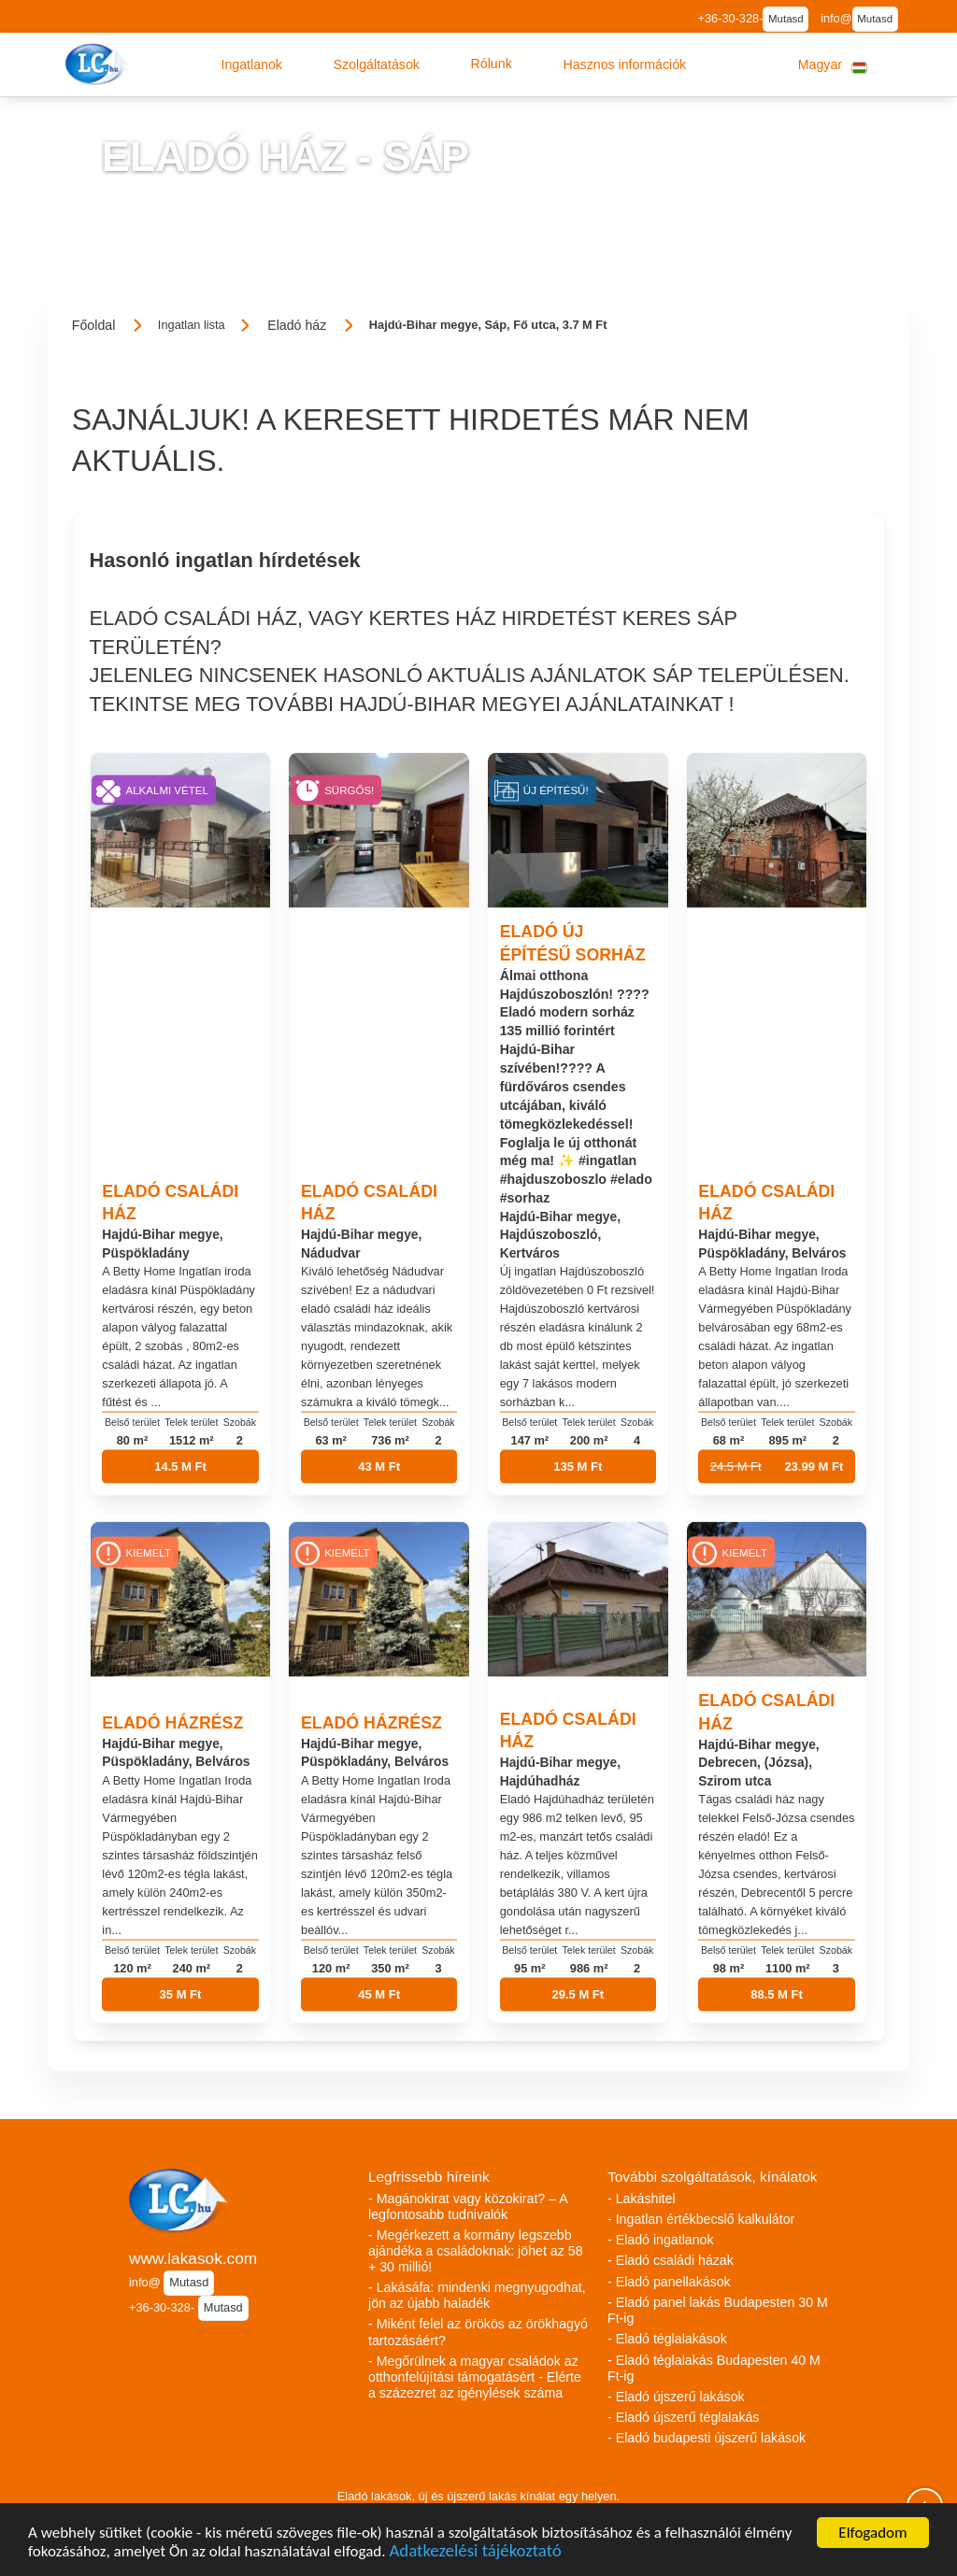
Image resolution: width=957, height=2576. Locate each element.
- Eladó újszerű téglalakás (683, 2417)
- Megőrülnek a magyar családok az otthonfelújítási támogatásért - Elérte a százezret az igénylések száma (474, 2377)
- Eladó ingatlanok (660, 2239)
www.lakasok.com (193, 2258)
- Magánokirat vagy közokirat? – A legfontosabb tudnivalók (467, 2206)
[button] (251, 64)
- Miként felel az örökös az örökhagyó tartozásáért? (478, 2331)
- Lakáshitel (641, 2198)
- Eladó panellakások (669, 2281)
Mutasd (786, 18)
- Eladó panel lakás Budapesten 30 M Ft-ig (717, 2310)
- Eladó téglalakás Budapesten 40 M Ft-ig (714, 2368)
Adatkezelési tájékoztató (475, 2554)
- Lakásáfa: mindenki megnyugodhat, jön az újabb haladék (477, 2295)
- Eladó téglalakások (667, 2338)
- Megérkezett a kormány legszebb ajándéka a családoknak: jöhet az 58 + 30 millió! (475, 2250)
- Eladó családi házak (670, 2260)
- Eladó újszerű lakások (676, 2396)
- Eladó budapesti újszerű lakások (706, 2437)
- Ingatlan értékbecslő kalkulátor (700, 2219)
